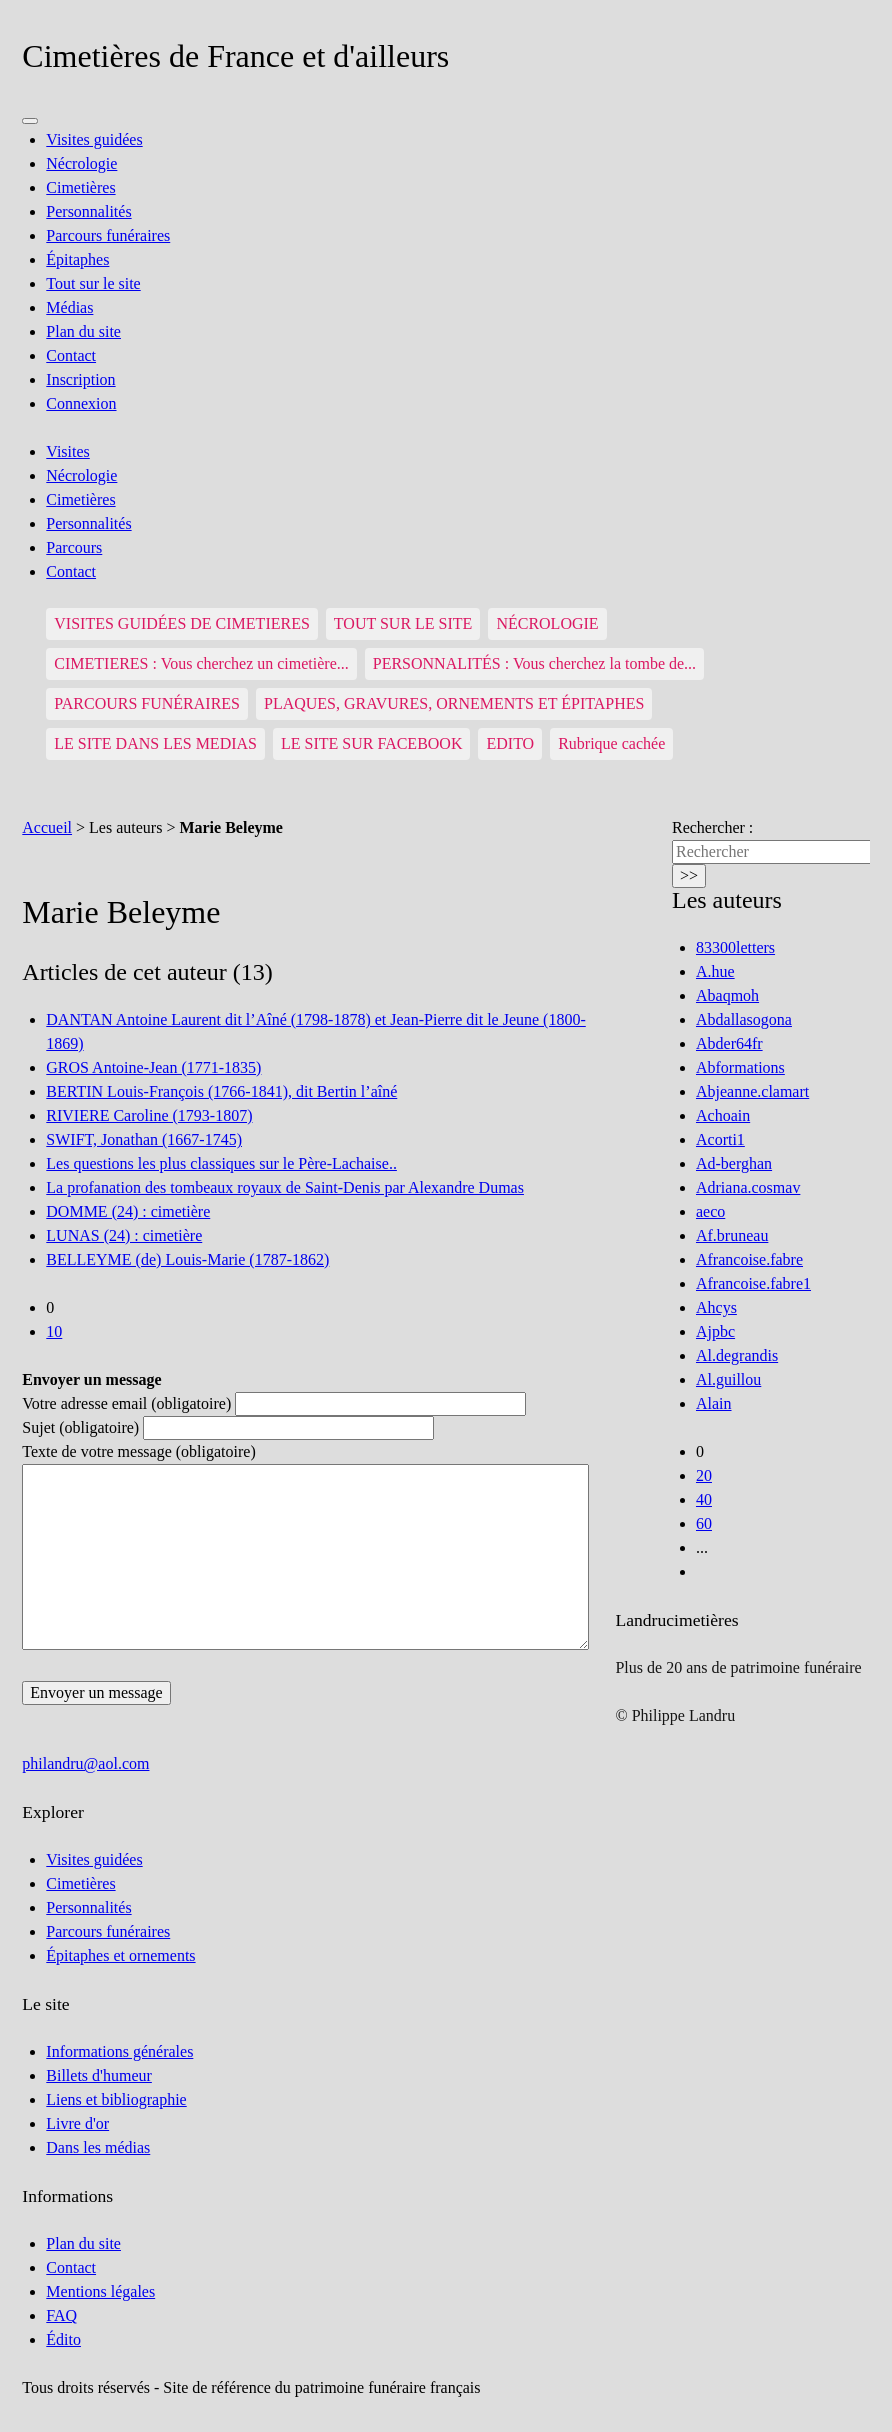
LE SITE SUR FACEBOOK (372, 743)
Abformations (740, 1067)
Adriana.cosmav (748, 1187)
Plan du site (83, 331)
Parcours (74, 547)
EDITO (510, 743)
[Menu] (30, 121)
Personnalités (88, 211)
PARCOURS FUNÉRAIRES (147, 703)
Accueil (47, 827)
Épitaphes (77, 259)
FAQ (61, 2315)
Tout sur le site (93, 283)
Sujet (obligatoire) (80, 1427)
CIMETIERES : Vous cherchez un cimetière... (201, 663)
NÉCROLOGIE (547, 623)
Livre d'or (77, 2123)
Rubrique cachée (611, 743)
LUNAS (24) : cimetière (124, 1235)
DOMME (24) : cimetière (128, 1211)
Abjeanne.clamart (752, 1091)
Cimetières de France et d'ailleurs (235, 56)
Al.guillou (728, 1379)
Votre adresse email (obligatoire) (126, 1403)
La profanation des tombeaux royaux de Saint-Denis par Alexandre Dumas (285, 1187)
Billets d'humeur (99, 2075)
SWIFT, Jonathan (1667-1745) (144, 1139)
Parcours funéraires (108, 235)
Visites (67, 451)
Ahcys (716, 1307)
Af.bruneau (732, 1235)
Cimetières (80, 187)
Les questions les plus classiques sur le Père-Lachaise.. (221, 1163)
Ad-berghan (734, 1163)
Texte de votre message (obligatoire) (138, 1451)
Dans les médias (98, 2147)
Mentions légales (100, 2291)
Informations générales (119, 2051)
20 (704, 1475)
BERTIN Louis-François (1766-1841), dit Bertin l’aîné (221, 1091)
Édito (63, 2339)
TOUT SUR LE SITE (403, 623)
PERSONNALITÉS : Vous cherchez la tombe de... (534, 663)
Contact (71, 355)
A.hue (715, 971)
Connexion (81, 403)
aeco (710, 1211)
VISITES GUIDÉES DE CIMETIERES (182, 623)
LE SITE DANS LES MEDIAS (155, 743)
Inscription (80, 379)
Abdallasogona (744, 1019)
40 (704, 1499)
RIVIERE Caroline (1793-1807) (149, 1115)
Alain (714, 1403)
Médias (69, 307)
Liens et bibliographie (116, 2099)
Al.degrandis (737, 1355)
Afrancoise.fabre (749, 1259)
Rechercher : (712, 827)
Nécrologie (81, 163)
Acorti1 (720, 1139)
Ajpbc (715, 1331)
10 (54, 1331)
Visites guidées (94, 139)
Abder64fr (729, 1043)
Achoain (723, 1115)
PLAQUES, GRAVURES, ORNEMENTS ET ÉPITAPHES (454, 703)
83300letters (735, 947)
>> (689, 875)
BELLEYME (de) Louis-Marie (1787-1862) (187, 1259)
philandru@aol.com (85, 1763)
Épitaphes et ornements (120, 1955)
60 (704, 1523)
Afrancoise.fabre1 (753, 1283)
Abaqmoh (727, 995)
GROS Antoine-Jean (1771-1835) (153, 1067)
